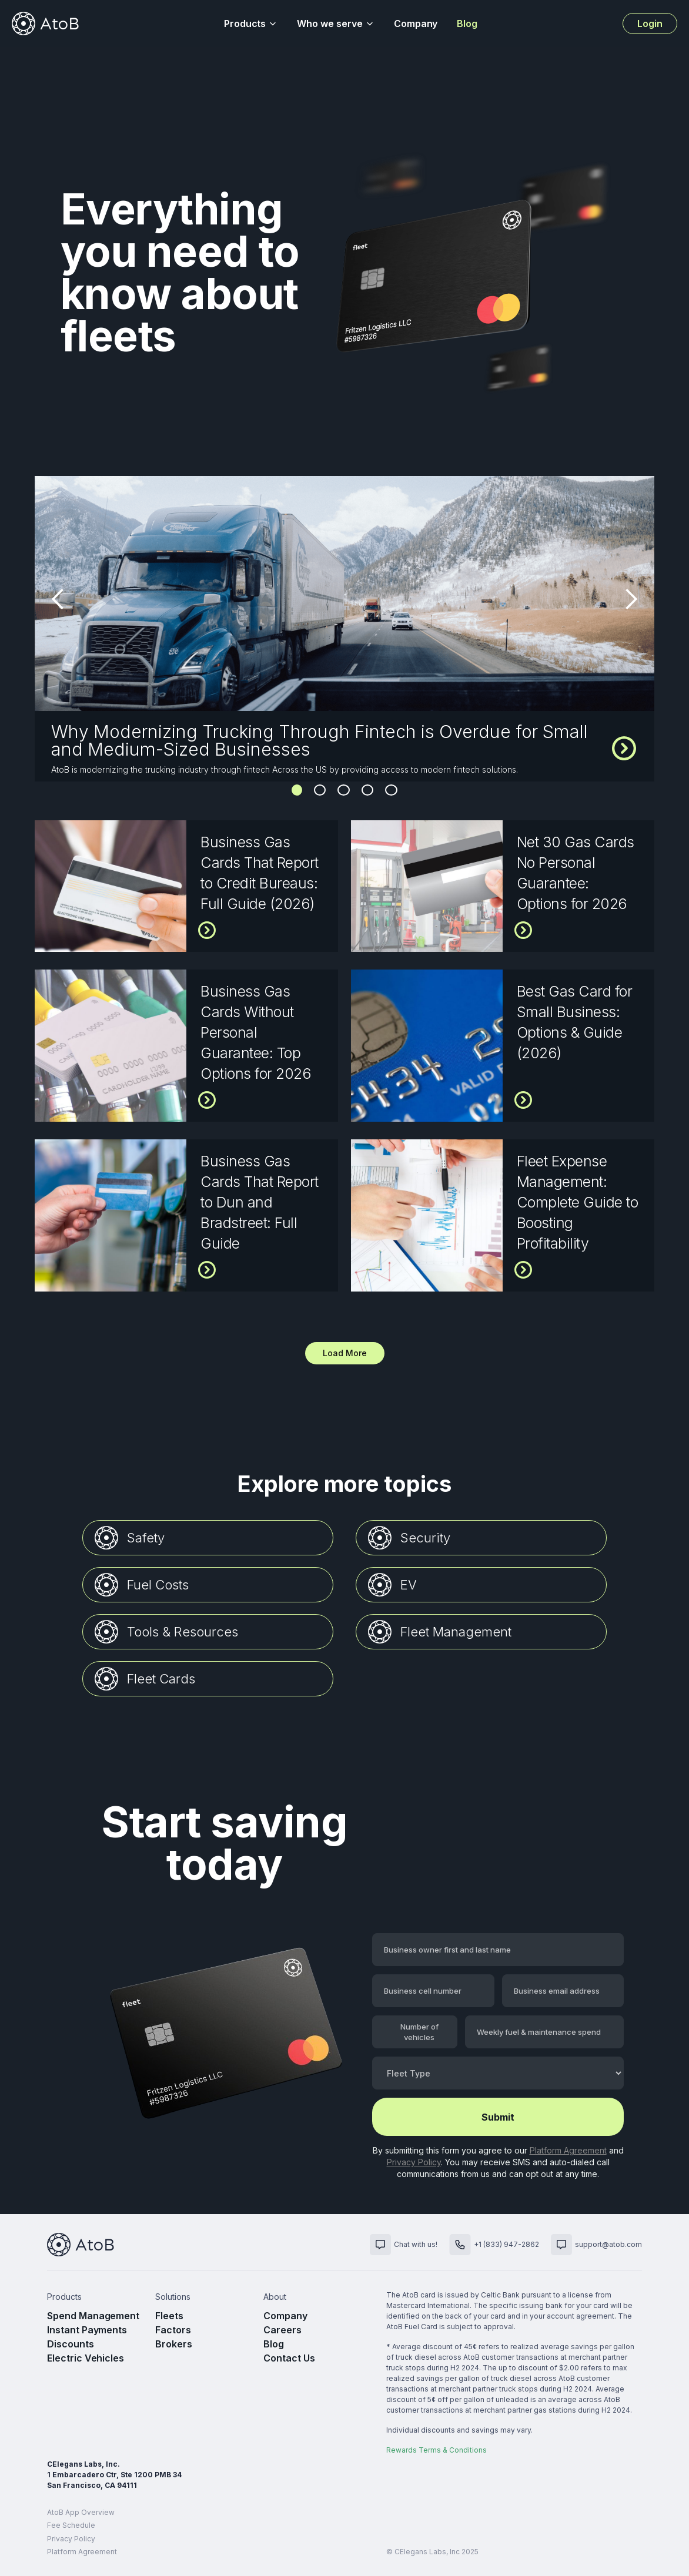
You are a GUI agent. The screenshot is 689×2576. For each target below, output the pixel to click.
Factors (173, 2330)
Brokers (173, 2344)
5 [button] (391, 789)
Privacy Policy (414, 2162)
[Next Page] (344, 1353)
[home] (45, 23)
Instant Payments (87, 2330)
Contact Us (289, 2358)
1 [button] (297, 789)
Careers (282, 2330)
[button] (251, 23)
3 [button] (344, 789)
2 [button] (320, 789)
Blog (467, 23)
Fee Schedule (71, 2525)
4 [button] (367, 789)
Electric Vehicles (85, 2358)
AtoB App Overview (81, 2512)
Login (650, 23)
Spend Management (93, 2316)
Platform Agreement (568, 2150)
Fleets (169, 2316)
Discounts (70, 2344)
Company (416, 23)
